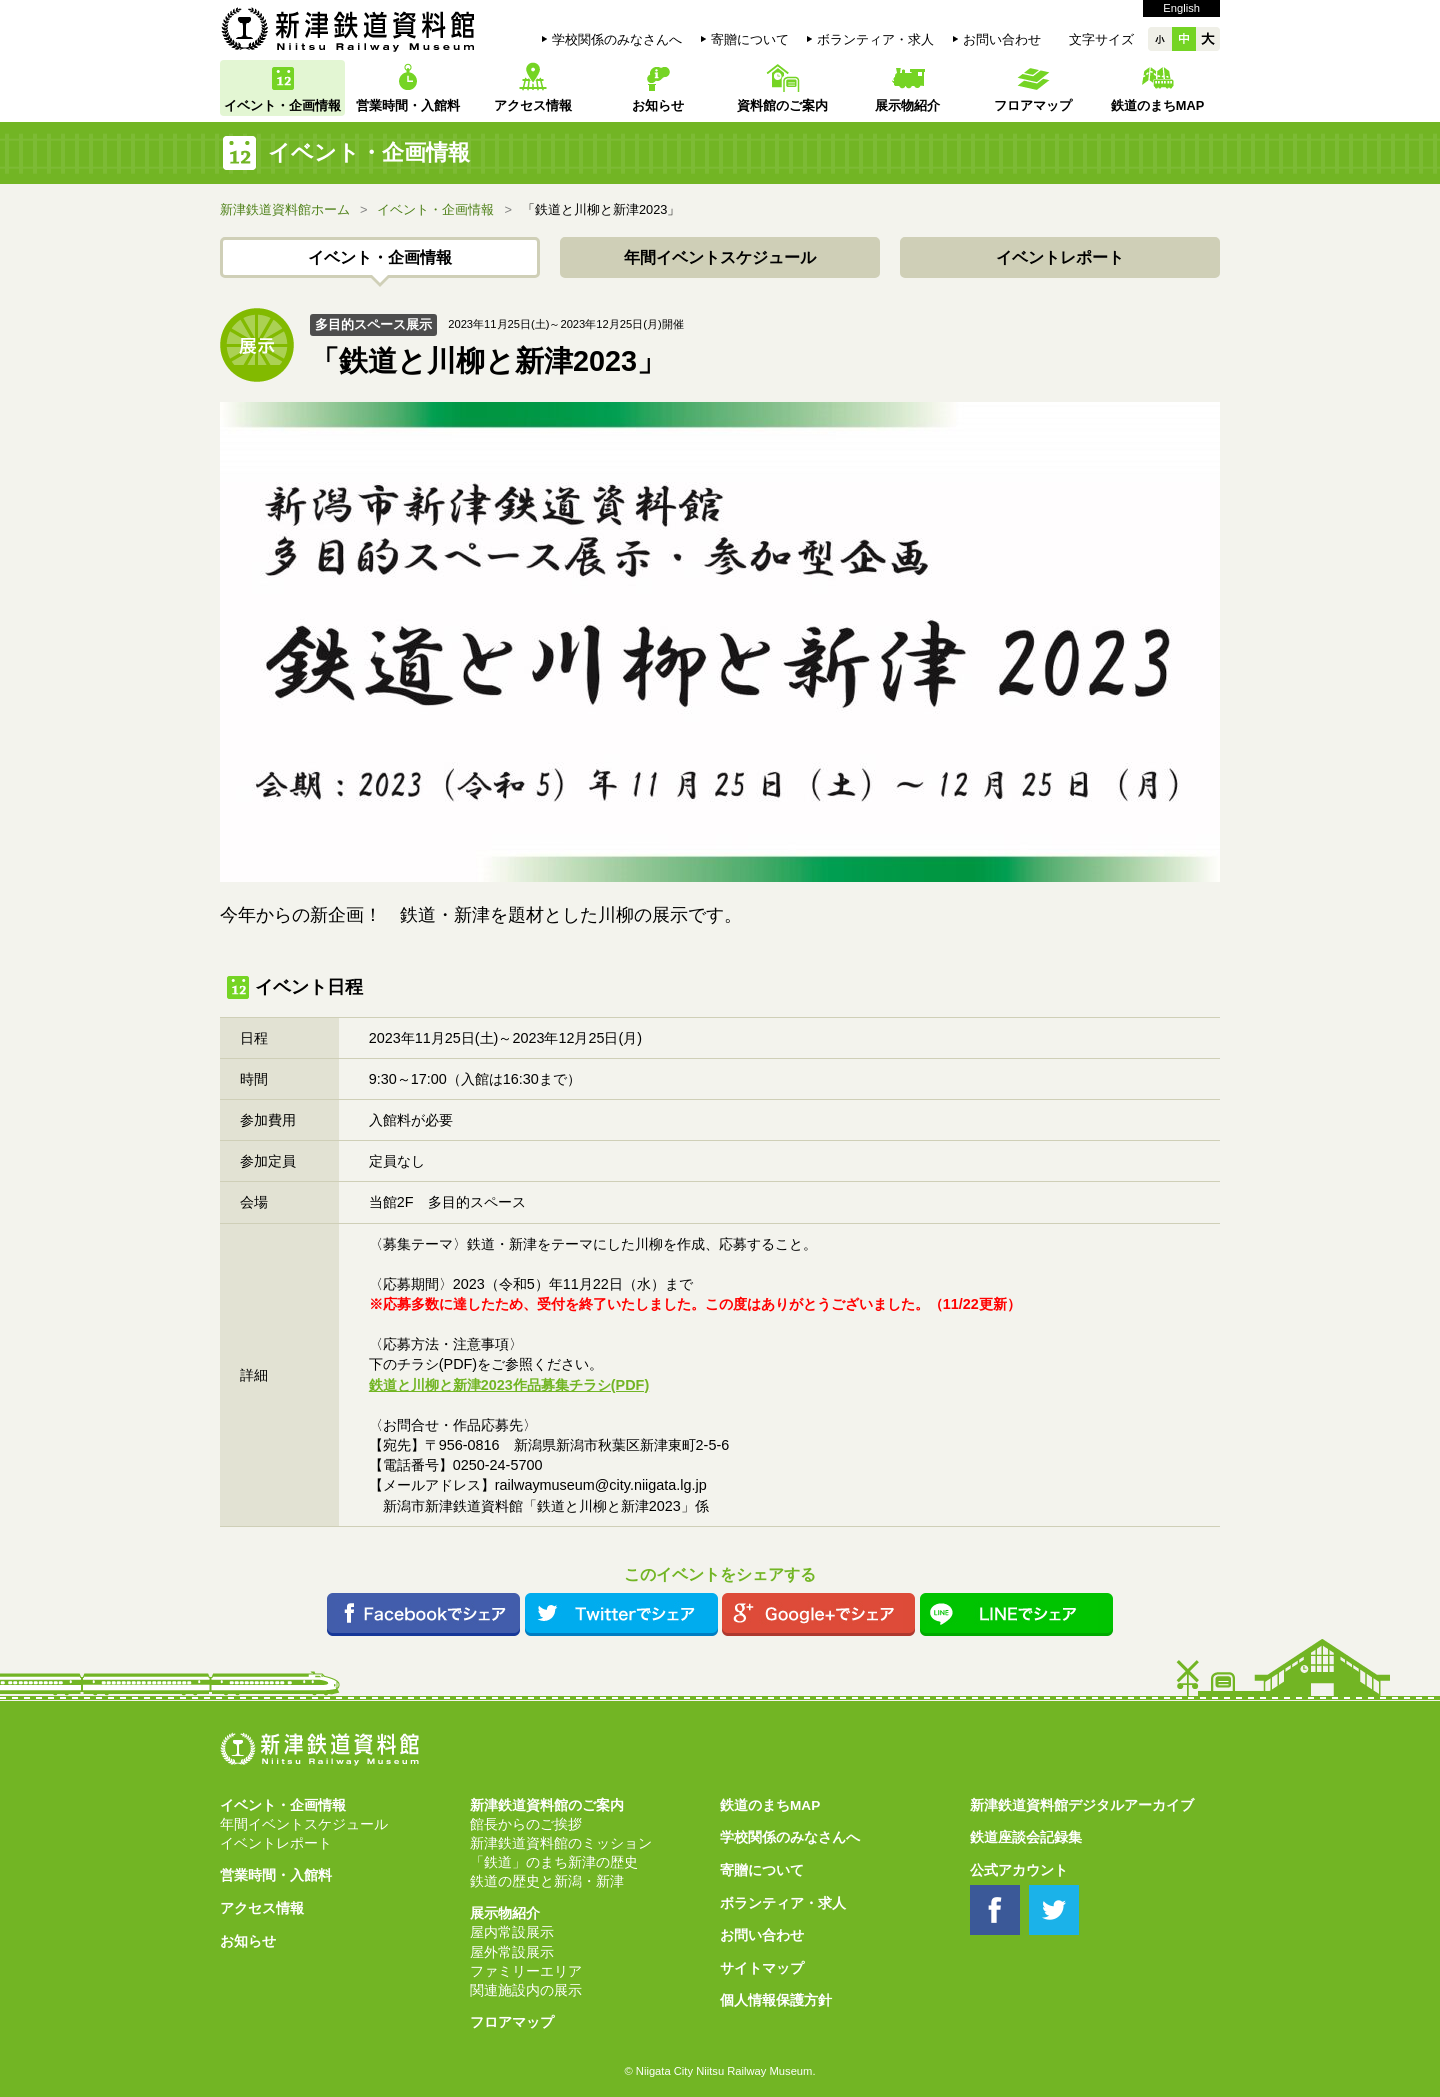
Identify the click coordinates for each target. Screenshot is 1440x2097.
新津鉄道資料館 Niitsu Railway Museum (348, 29)
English (1181, 8)
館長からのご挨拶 (526, 1824)
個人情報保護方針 (776, 2000)
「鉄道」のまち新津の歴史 (554, 1862)
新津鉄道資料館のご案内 (547, 1805)
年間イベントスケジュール (720, 257)
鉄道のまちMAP (1157, 105)
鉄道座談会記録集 (1026, 1837)
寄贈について (750, 39)
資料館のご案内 (782, 105)
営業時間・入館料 (408, 105)
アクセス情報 (533, 105)
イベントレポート (1060, 257)
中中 (1184, 39)
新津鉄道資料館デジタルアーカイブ (1082, 1805)
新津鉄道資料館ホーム (285, 209)
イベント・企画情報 (282, 105)
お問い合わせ (1002, 39)
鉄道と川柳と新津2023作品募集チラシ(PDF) (509, 1385)
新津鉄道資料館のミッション (561, 1843)
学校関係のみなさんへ (617, 39)
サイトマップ (762, 1968)
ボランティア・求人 (875, 39)
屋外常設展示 (512, 1952)
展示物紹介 (907, 105)
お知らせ (658, 105)
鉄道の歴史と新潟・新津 (547, 1881)
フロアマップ (1033, 105)
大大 (1208, 39)
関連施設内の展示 (526, 1990)
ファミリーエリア (526, 1971)
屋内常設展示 (512, 1932)
